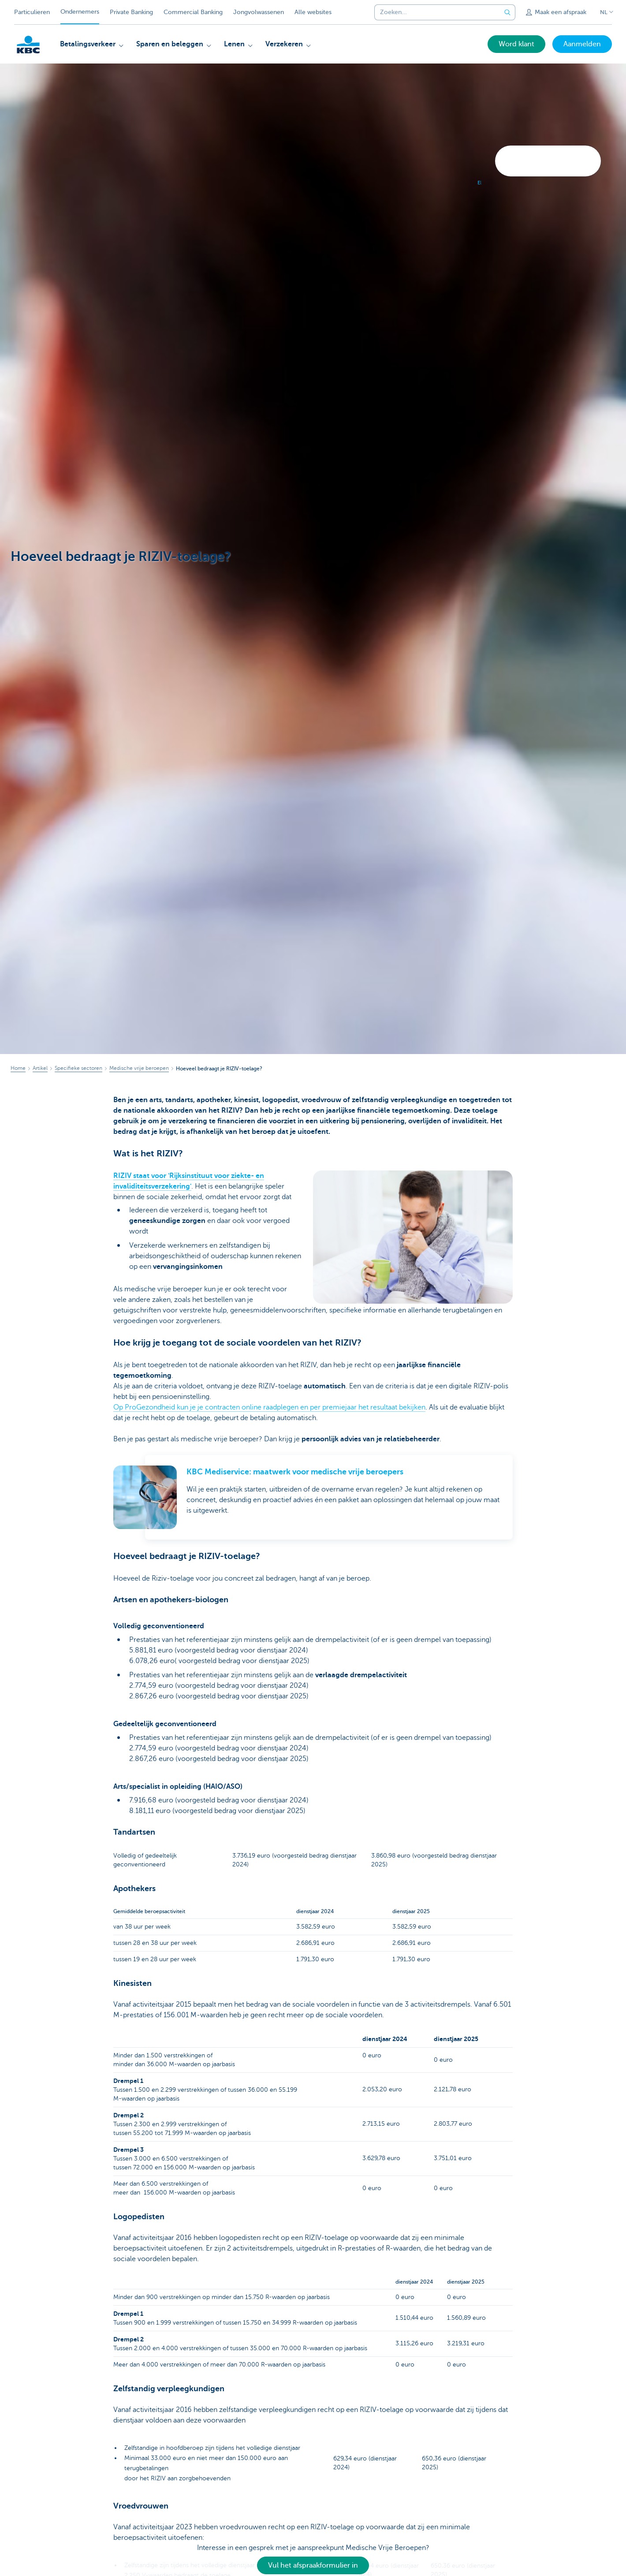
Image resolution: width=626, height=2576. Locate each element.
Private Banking (131, 12)
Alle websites (313, 12)
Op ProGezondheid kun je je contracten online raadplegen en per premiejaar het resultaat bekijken (269, 1407)
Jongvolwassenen (258, 12)
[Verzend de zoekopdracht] (507, 12)
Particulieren (32, 12)
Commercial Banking (193, 12)
